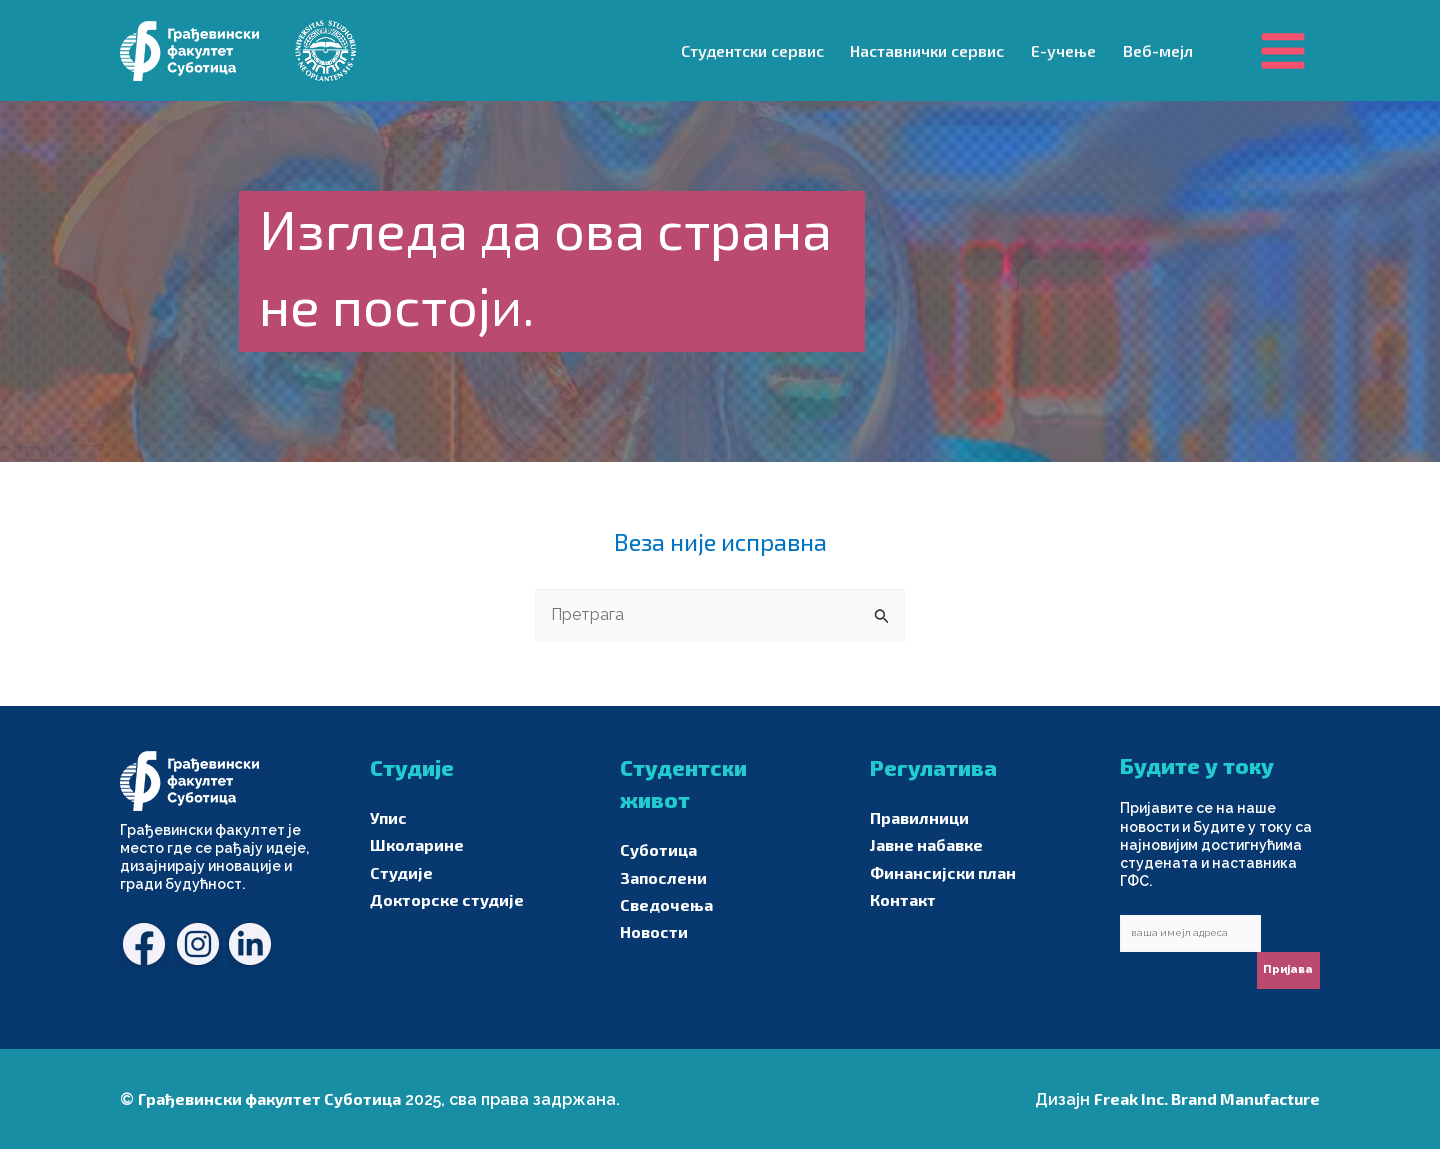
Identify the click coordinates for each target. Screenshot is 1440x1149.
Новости (654, 931)
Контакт (903, 899)
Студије (401, 872)
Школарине (417, 844)
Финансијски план (943, 872)
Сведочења (666, 904)
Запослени (663, 877)
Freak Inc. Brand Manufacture (1207, 1098)
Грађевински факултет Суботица (269, 1098)
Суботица (658, 849)
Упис (388, 817)
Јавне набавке (926, 844)
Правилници (919, 817)
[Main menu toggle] (1283, 50)
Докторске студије (447, 899)
